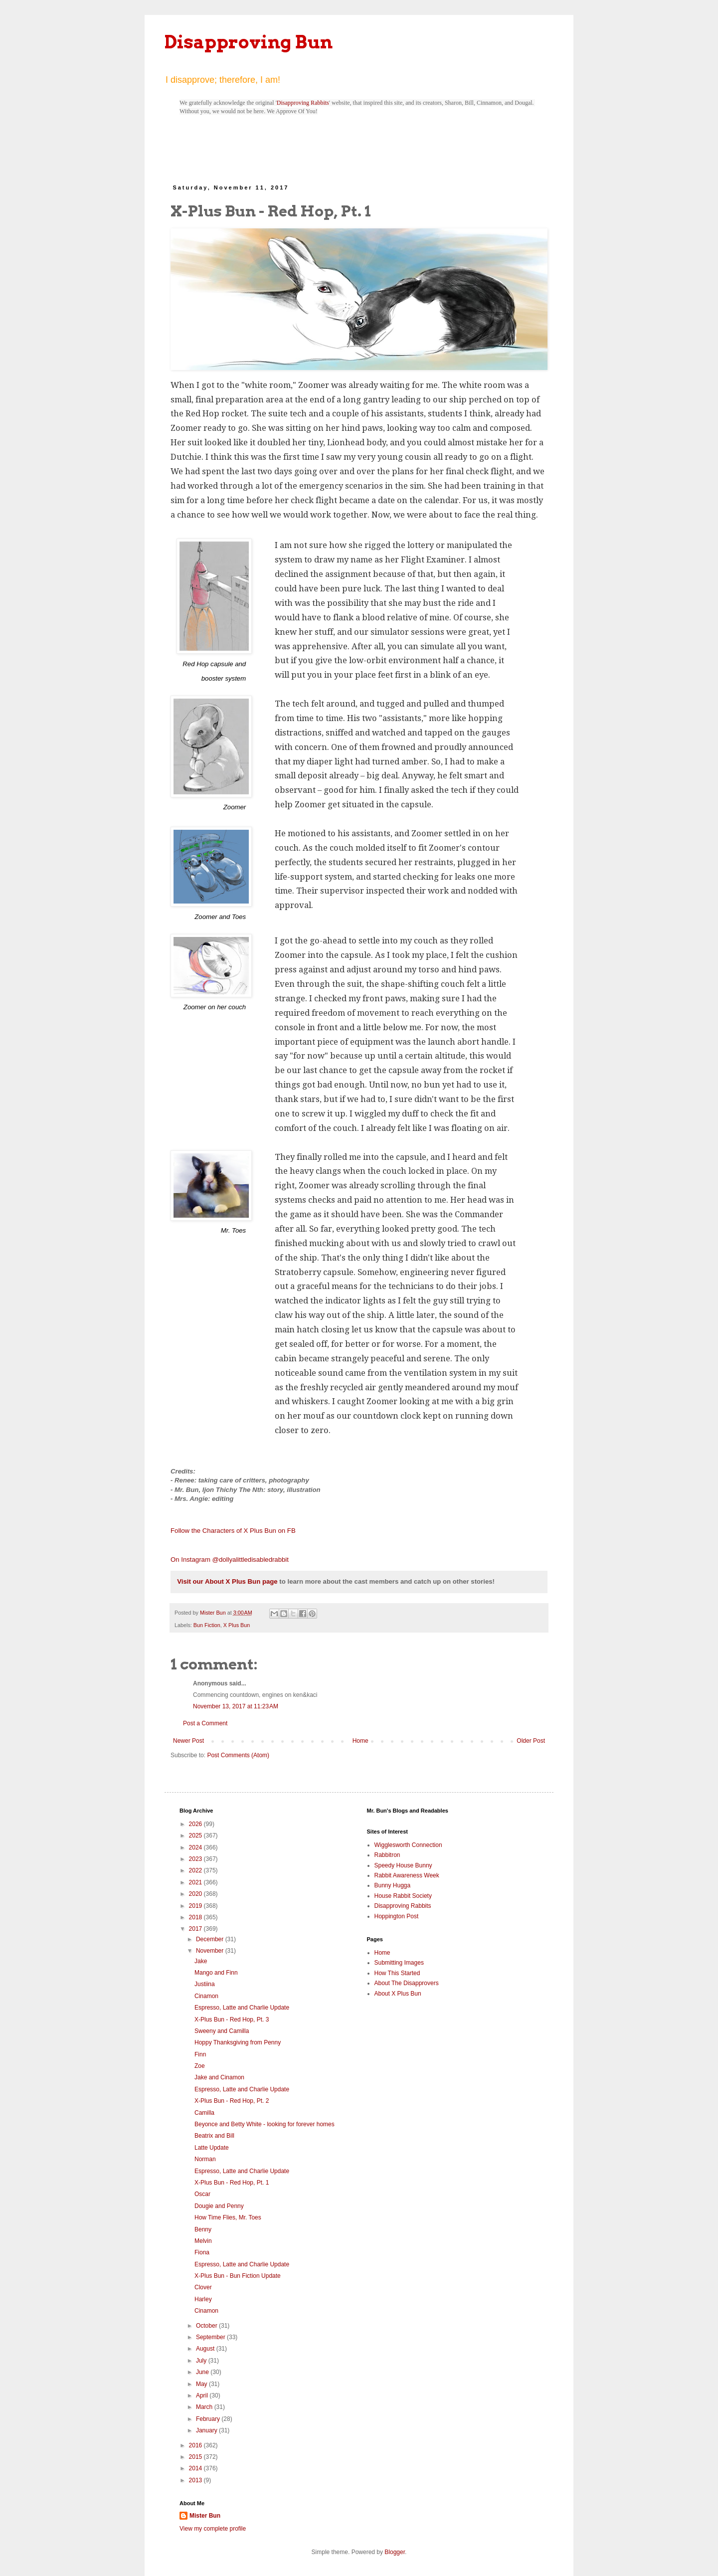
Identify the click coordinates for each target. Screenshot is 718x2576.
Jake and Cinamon (219, 2077)
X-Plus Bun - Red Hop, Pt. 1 (231, 2182)
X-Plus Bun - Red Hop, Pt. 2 (231, 2100)
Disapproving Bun (249, 42)
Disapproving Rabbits (303, 102)
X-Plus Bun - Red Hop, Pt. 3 (231, 2019)
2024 (196, 1847)
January (207, 2430)
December (210, 1939)
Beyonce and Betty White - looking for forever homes (264, 2124)
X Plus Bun (236, 1625)
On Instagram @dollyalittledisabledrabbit (230, 1559)
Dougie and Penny (219, 2206)
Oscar (202, 2194)
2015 (196, 2456)
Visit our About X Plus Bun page (227, 1581)
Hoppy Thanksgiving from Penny (237, 2042)
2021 (196, 1882)
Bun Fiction (206, 1625)
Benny (202, 2229)
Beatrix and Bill (214, 2135)
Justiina (204, 1984)
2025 (196, 1835)
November (210, 1950)
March (205, 2406)
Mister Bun (204, 2515)
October (207, 2325)
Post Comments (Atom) (238, 1755)
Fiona (201, 2252)
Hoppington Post (396, 1916)
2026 (196, 1824)
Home (360, 1740)
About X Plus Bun (397, 1993)
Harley (203, 2299)
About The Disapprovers (406, 1983)
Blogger (394, 2552)
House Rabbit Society (403, 1895)
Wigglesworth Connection (408, 1844)
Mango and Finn (216, 1972)
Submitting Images (399, 1962)
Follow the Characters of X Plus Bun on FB (233, 1530)
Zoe (199, 2065)
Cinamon (206, 1996)
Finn (200, 2054)
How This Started (397, 1973)
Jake (200, 1961)
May (202, 2384)
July (202, 2360)
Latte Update (211, 2147)
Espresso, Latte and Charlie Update (241, 2007)
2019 (196, 1905)
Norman (205, 2159)
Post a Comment (205, 1723)
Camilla (204, 2112)
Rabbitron (387, 1854)
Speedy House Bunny (403, 1865)
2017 (196, 1928)
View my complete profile (213, 2528)
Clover (203, 2287)
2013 (196, 2480)
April (202, 2395)
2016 (196, 2445)
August (206, 2348)
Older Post (531, 1740)
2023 (196, 1858)
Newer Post (188, 1740)
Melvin (203, 2240)
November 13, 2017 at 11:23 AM (235, 1706)
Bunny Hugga (392, 1885)
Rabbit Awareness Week (406, 1875)
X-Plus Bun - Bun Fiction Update (237, 2275)
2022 (196, 1870)
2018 (196, 1917)
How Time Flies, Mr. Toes (227, 2217)
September (211, 2337)
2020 (196, 1893)
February (208, 2418)
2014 (196, 2468)
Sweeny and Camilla (221, 2030)
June (203, 2372)
